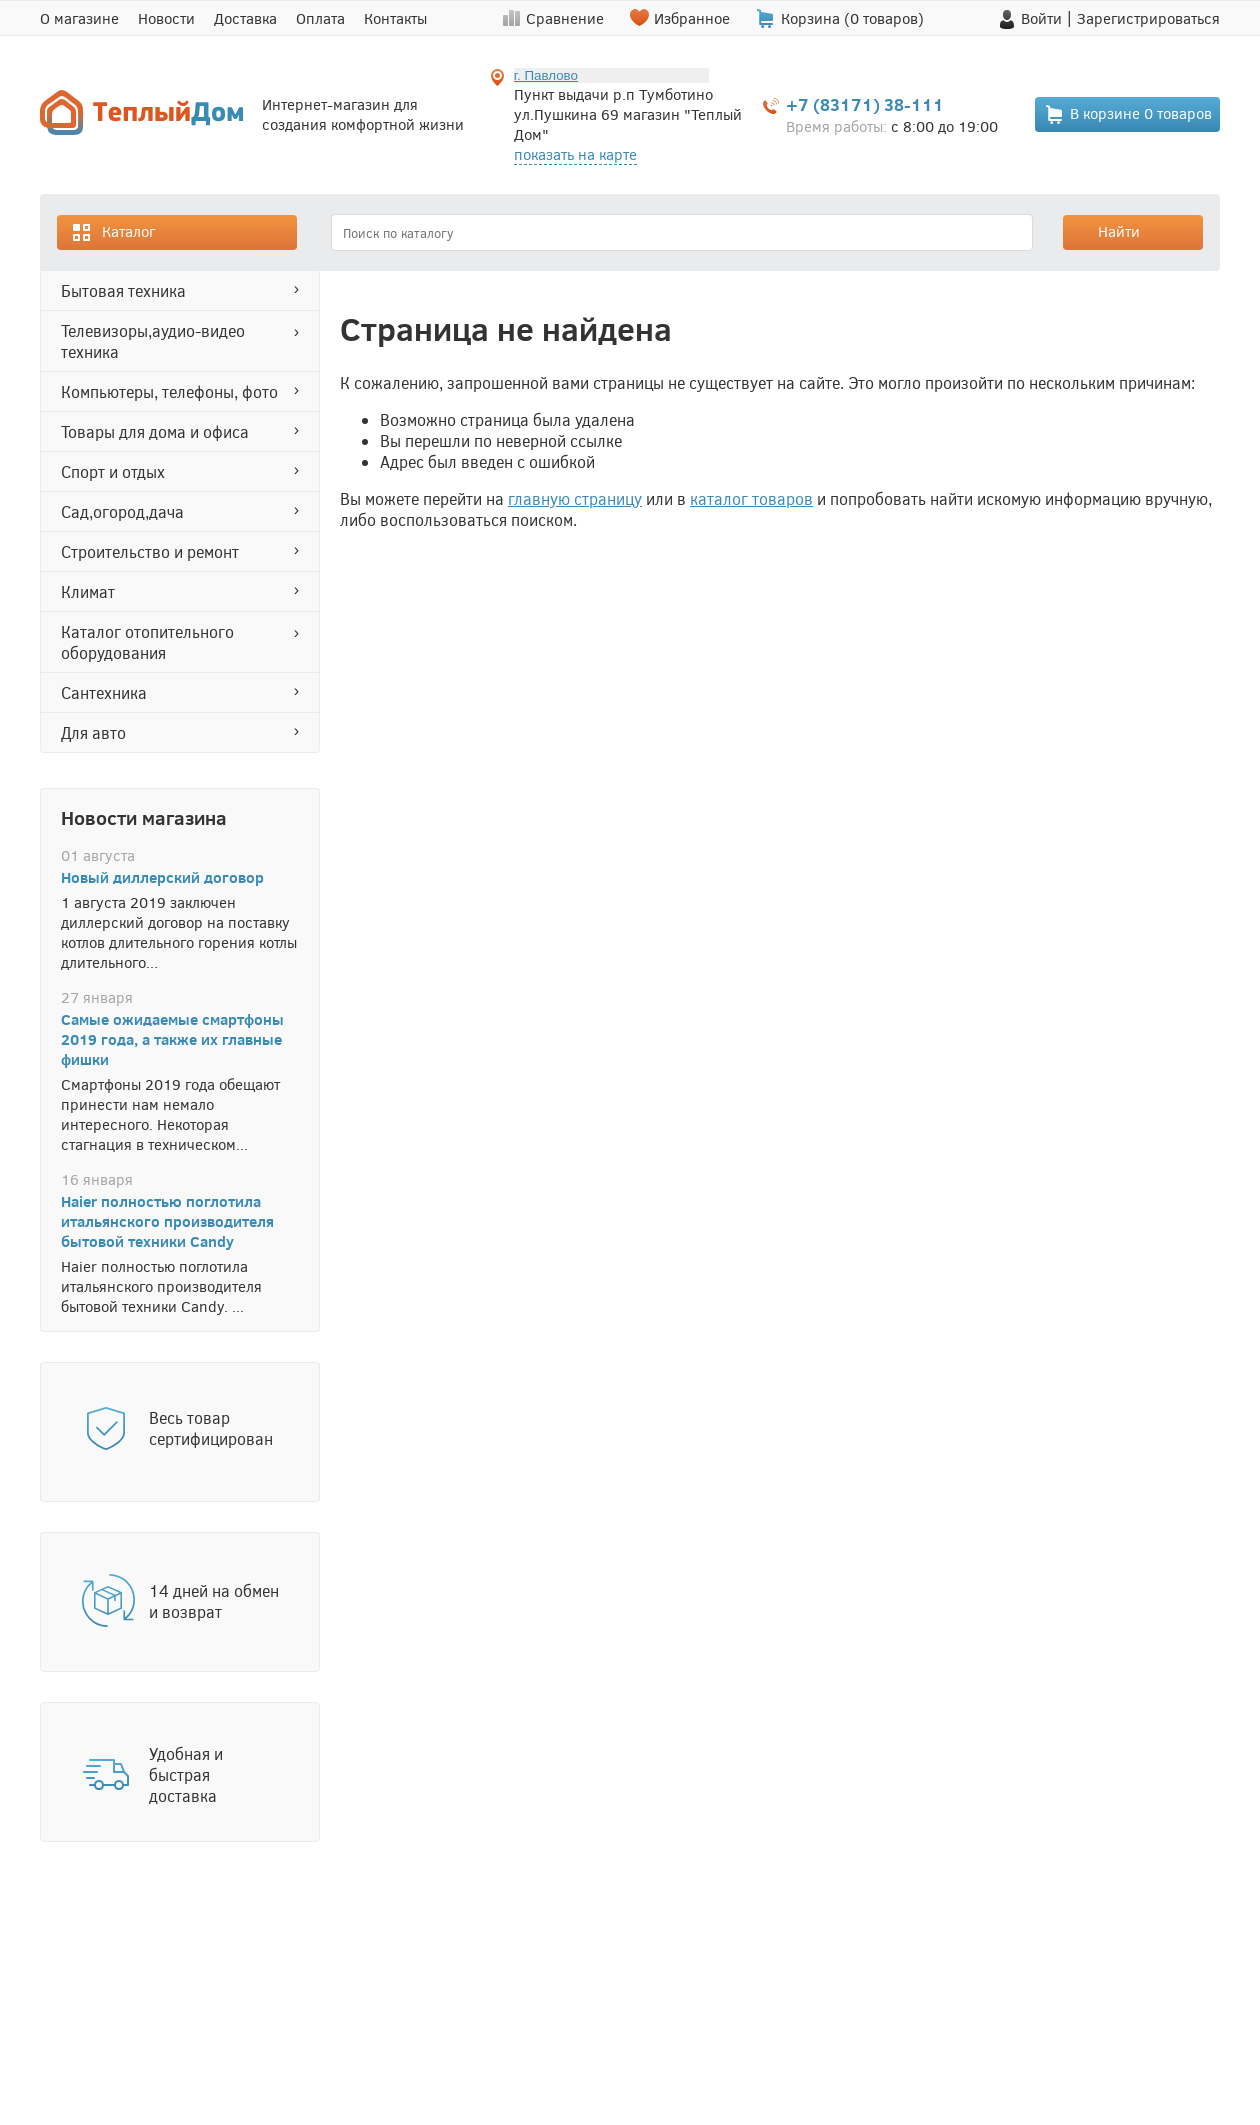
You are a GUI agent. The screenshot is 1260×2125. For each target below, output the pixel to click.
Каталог (113, 232)
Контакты (395, 18)
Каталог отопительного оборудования (147, 642)
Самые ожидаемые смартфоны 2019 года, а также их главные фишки (172, 1039)
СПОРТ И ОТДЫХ (113, 471)
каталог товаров (751, 498)
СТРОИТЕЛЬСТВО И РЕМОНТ (150, 551)
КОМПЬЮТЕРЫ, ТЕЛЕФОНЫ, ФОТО (169, 391)
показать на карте (575, 154)
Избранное (692, 18)
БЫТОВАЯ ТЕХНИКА (123, 290)
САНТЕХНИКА (104, 692)
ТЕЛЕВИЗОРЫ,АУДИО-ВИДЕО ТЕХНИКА (153, 341)
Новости (166, 18)
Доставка (245, 18)
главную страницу (575, 498)
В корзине (1128, 114)
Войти (1041, 18)
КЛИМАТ (88, 591)
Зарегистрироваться (1148, 18)
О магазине (79, 18)
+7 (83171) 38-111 (865, 104)
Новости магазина (144, 817)
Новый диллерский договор (162, 877)
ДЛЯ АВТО (93, 732)
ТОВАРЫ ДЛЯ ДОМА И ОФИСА (155, 431)
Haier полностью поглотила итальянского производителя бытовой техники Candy (167, 1221)
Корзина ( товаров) (852, 18)
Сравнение (565, 18)
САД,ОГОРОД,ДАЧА (122, 511)
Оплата (320, 18)
